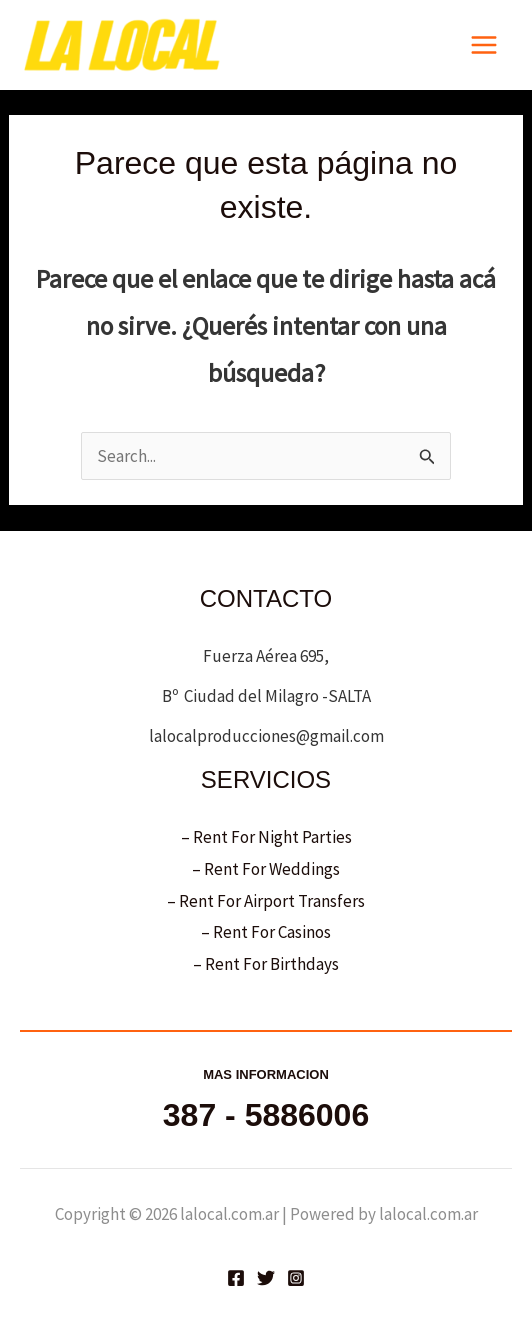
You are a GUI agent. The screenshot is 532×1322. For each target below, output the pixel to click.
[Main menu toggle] (485, 45)
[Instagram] (296, 1278)
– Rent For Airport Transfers (266, 901)
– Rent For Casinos (266, 932)
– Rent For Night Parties (266, 837)
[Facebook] (236, 1278)
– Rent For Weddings (266, 869)
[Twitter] (266, 1278)
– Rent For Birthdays (266, 964)
